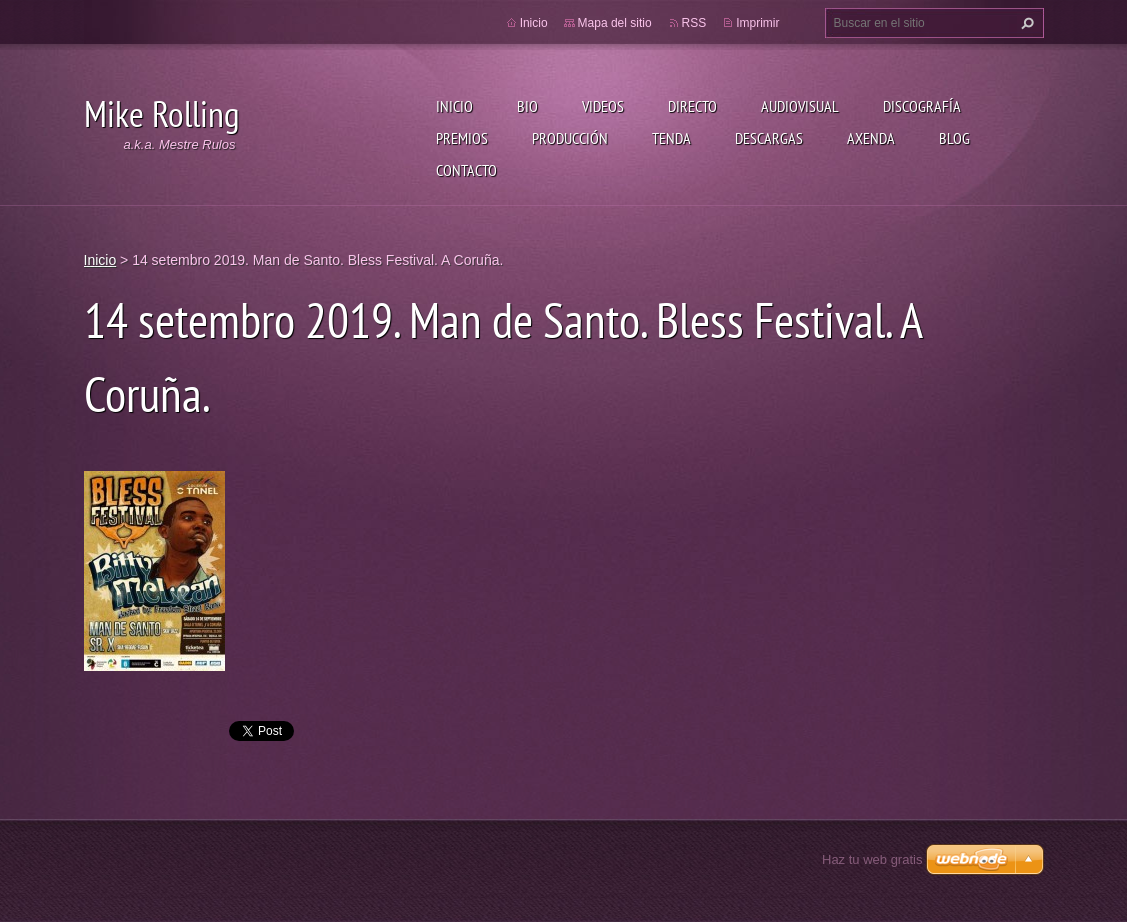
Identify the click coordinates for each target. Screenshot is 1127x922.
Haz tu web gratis (872, 859)
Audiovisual (800, 106)
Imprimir (757, 23)
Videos (603, 106)
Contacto (466, 170)
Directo (692, 106)
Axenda (871, 138)
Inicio (454, 106)
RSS (694, 23)
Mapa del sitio (615, 23)
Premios (462, 138)
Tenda (671, 138)
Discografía (922, 106)
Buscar (1025, 23)
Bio (527, 106)
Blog (954, 138)
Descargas (769, 138)
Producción (570, 138)
